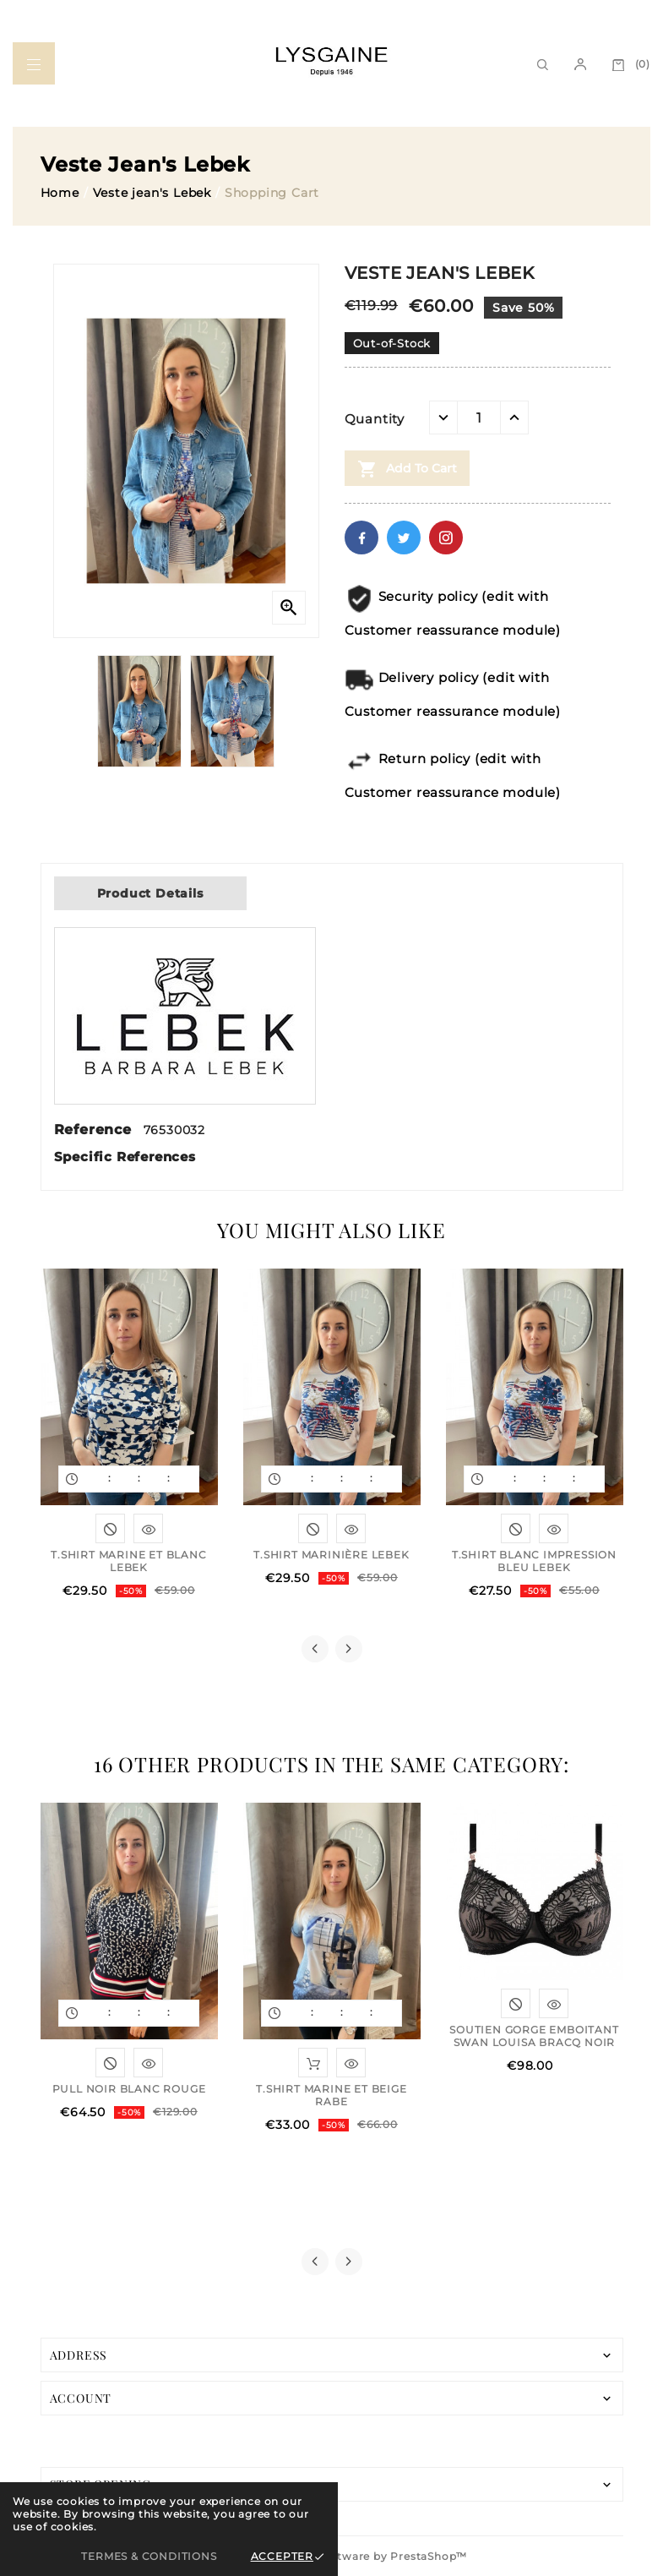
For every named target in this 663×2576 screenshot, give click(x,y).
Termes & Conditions (148, 2556)
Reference (95, 1130)
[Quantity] (479, 417)
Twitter (404, 537)
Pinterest (446, 537)
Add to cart (407, 469)
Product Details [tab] (150, 893)
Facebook (361, 537)
